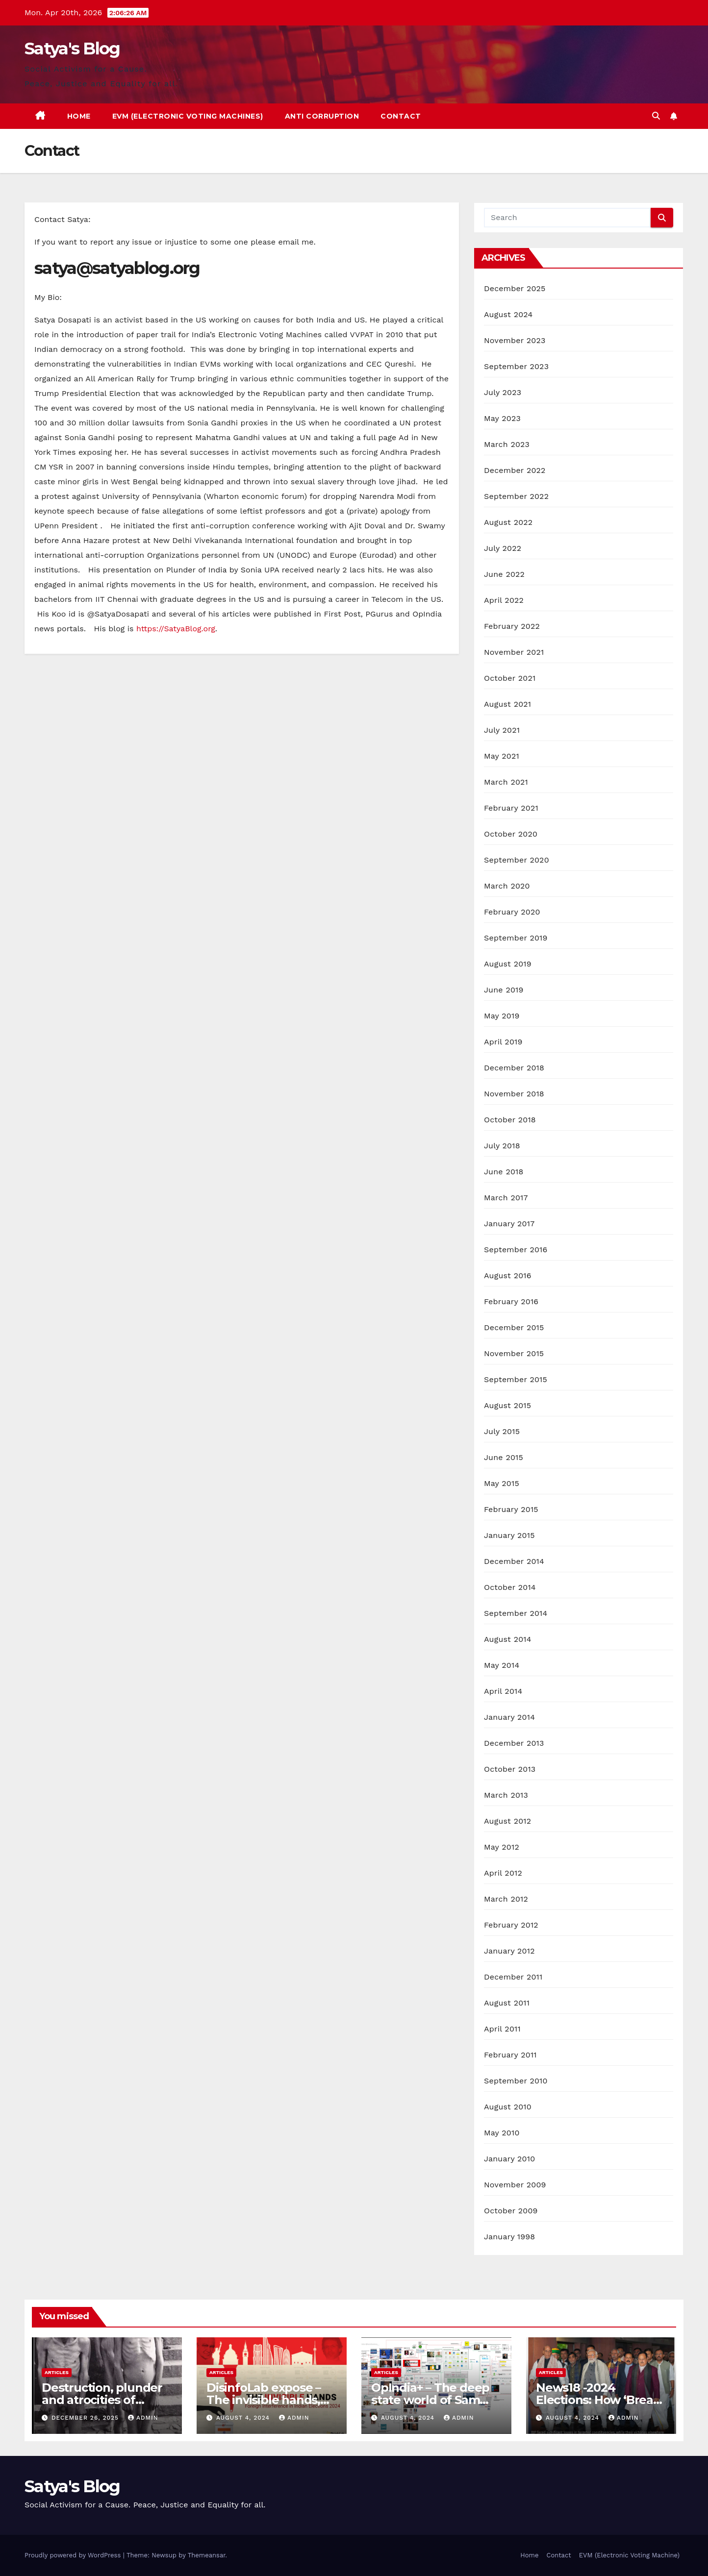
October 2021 (509, 678)
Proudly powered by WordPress (74, 2555)
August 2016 (507, 1275)
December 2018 (514, 1067)
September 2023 (516, 366)
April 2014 (503, 1691)
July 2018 (502, 1145)
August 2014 (507, 1639)
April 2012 (503, 1873)
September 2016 (516, 1249)
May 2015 (501, 1483)
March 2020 (507, 886)
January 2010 (509, 2158)
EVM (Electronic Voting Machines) (187, 116)
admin (143, 2417)
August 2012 (507, 1821)
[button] (656, 116)
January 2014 (509, 1717)
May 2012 (501, 1847)
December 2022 (515, 470)
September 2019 (516, 937)
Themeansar (207, 2555)
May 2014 (501, 1665)
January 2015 (509, 1535)
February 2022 (512, 626)
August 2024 (508, 314)
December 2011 (513, 1977)
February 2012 (511, 1925)
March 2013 (506, 1795)
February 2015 (511, 1509)
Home (79, 116)
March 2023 (507, 444)
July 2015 (502, 1431)
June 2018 (504, 1171)
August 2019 (507, 963)
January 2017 (509, 1223)
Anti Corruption (322, 116)
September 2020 (516, 860)
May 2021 (501, 756)
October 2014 (510, 1587)
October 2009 (511, 2210)
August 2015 (507, 1405)
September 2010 (516, 2080)
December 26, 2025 (86, 2417)
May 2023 (502, 418)
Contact (400, 116)
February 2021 (511, 808)
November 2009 (515, 2184)
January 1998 (509, 2236)
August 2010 (507, 2106)
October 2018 (510, 1119)
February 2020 (512, 911)
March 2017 (506, 1197)
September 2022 (516, 496)
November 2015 (514, 1353)
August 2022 (508, 522)
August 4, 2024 (244, 2417)
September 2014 (516, 1613)
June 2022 (504, 574)
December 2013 (514, 1743)
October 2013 (509, 1769)
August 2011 (507, 2002)
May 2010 (502, 2132)
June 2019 (504, 989)
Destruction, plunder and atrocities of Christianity (102, 2399)
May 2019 (501, 1015)
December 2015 (514, 1327)
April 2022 (504, 600)
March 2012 (506, 1899)
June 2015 (503, 1457)
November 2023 (514, 340)
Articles (57, 2372)
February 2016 (511, 1301)
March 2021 (506, 782)
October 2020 (510, 834)
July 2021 (502, 730)
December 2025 (515, 288)
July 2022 (502, 548)
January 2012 (509, 1951)
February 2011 (510, 2054)
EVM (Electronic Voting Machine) (629, 2555)
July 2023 (502, 392)
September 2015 (515, 1379)
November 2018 (514, 1093)
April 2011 (502, 2028)
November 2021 (514, 652)
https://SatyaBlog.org (175, 628)
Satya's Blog (72, 48)
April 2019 (503, 1041)
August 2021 (507, 704)
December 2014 (514, 1561)
